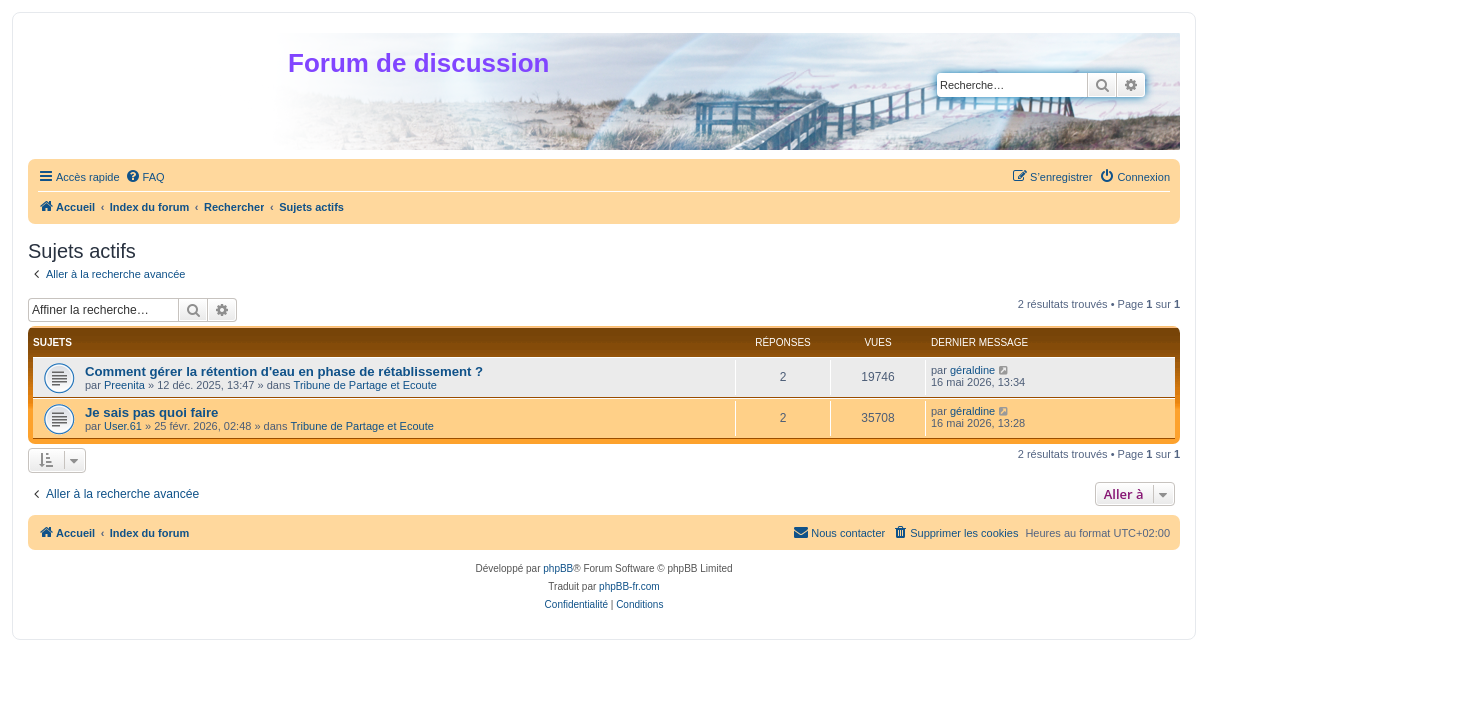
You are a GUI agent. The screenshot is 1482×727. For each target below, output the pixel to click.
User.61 (123, 426)
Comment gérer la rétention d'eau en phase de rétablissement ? (284, 371)
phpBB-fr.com (629, 586)
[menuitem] (145, 177)
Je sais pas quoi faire (151, 412)
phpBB (558, 568)
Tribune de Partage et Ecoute (365, 385)
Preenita (124, 385)
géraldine (972, 370)
